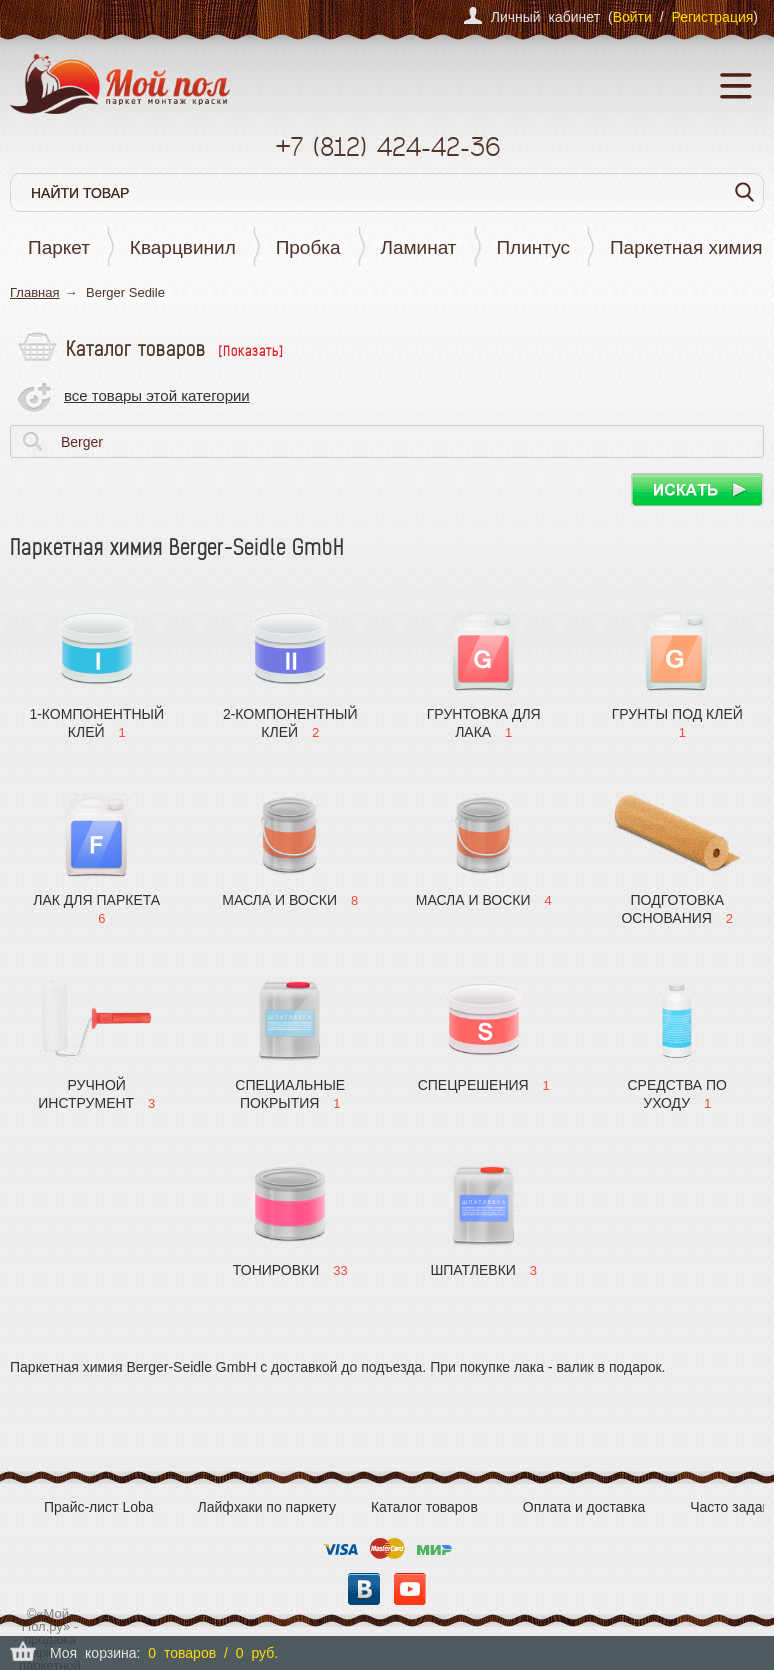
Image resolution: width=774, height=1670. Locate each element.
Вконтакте (364, 1589)
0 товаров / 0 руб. (213, 1653)
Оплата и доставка (584, 1507)
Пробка (308, 247)
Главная (34, 292)
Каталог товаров (424, 1507)
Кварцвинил (183, 247)
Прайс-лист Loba (99, 1507)
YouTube (410, 1589)
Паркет (59, 247)
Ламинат (419, 247)
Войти (632, 17)
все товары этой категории (157, 395)
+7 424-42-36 (387, 146)
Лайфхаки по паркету (267, 1507)
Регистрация (712, 17)
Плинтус (533, 247)
